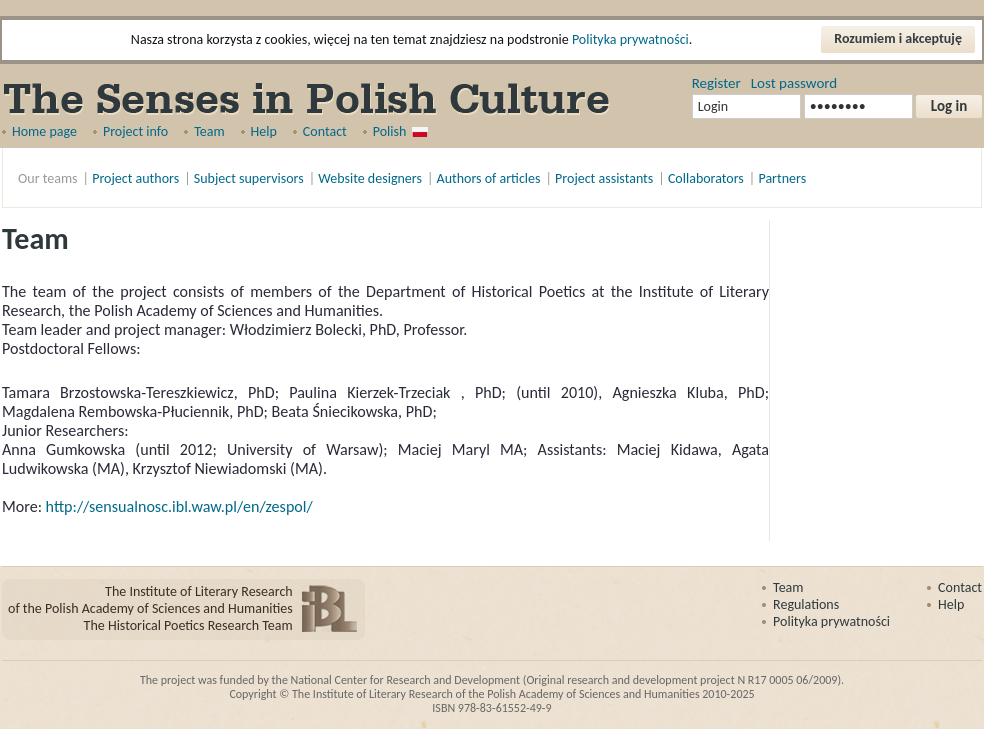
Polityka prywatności (630, 39)
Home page (44, 131)
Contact (325, 131)
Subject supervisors (249, 178)
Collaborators (706, 178)
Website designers (370, 178)
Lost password (794, 83)
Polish (390, 131)
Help (264, 131)
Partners (782, 178)
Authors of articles (489, 178)
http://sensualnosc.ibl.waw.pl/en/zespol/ (179, 506)
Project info (135, 131)
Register (716, 83)
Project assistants (604, 178)
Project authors (135, 178)
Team (209, 131)
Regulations (806, 604)
